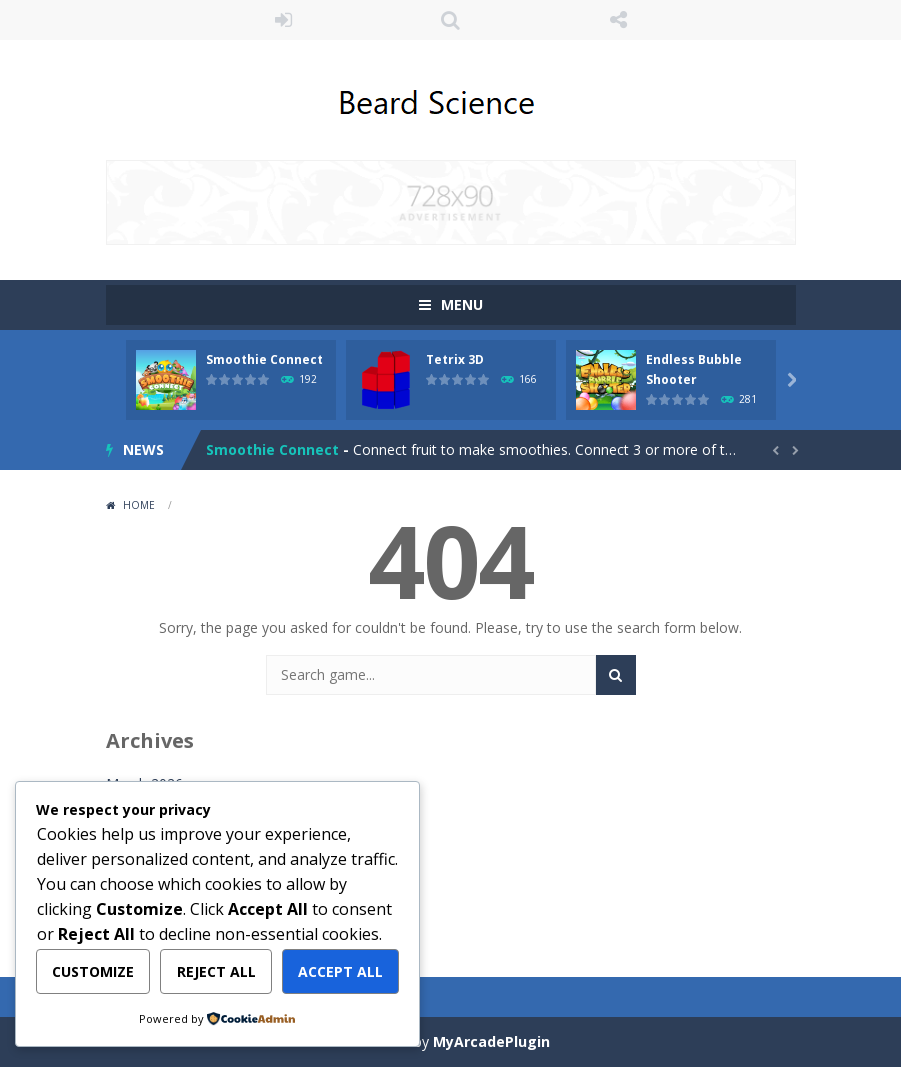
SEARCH (451, 20)
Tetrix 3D (455, 359)
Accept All (340, 971)
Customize (93, 971)
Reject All (216, 971)
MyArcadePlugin (491, 1041)
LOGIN (283, 20)
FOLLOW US (618, 20)
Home (139, 505)
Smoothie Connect (264, 359)
